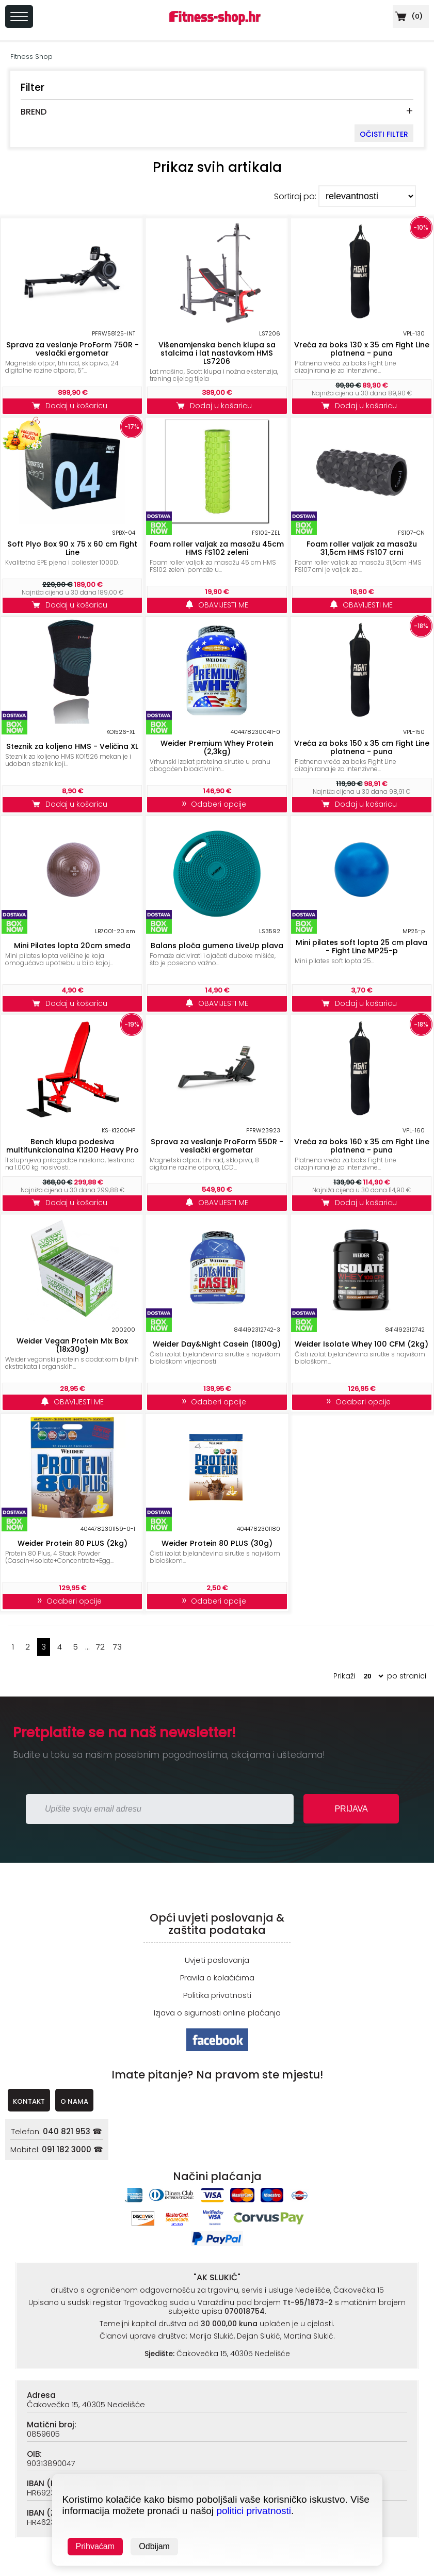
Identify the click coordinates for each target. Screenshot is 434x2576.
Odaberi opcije (217, 804)
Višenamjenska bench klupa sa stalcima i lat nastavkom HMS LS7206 (217, 353)
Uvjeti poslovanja (217, 1960)
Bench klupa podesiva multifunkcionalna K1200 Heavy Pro (72, 1146)
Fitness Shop (31, 56)
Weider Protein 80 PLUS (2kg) (72, 1543)
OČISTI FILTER (384, 134)
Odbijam (154, 2546)
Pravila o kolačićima (217, 1977)
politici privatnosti (253, 2510)
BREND (33, 112)
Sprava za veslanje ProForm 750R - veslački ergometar (72, 349)
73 (117, 1646)
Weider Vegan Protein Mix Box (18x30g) (72, 1345)
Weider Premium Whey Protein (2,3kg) (217, 747)
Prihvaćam (95, 2546)
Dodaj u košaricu (72, 406)
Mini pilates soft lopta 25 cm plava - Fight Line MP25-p (361, 946)
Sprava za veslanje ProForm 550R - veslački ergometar (217, 1146)
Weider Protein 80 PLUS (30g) (217, 1543)
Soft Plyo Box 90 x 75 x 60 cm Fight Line (72, 548)
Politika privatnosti (217, 1995)
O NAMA (74, 2101)
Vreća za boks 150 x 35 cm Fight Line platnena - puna (361, 747)
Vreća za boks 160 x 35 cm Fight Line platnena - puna (361, 1146)
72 (100, 1646)
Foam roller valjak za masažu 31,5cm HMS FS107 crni (362, 548)
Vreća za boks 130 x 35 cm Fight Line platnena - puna (361, 349)
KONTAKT (29, 2101)
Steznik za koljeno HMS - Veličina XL (72, 746)
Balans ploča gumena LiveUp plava (217, 945)
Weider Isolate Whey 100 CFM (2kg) (361, 1344)
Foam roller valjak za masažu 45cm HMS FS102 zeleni (217, 548)
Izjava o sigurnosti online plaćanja (217, 2012)
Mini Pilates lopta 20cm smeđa (72, 945)
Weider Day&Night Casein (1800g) (217, 1344)
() (408, 16)
